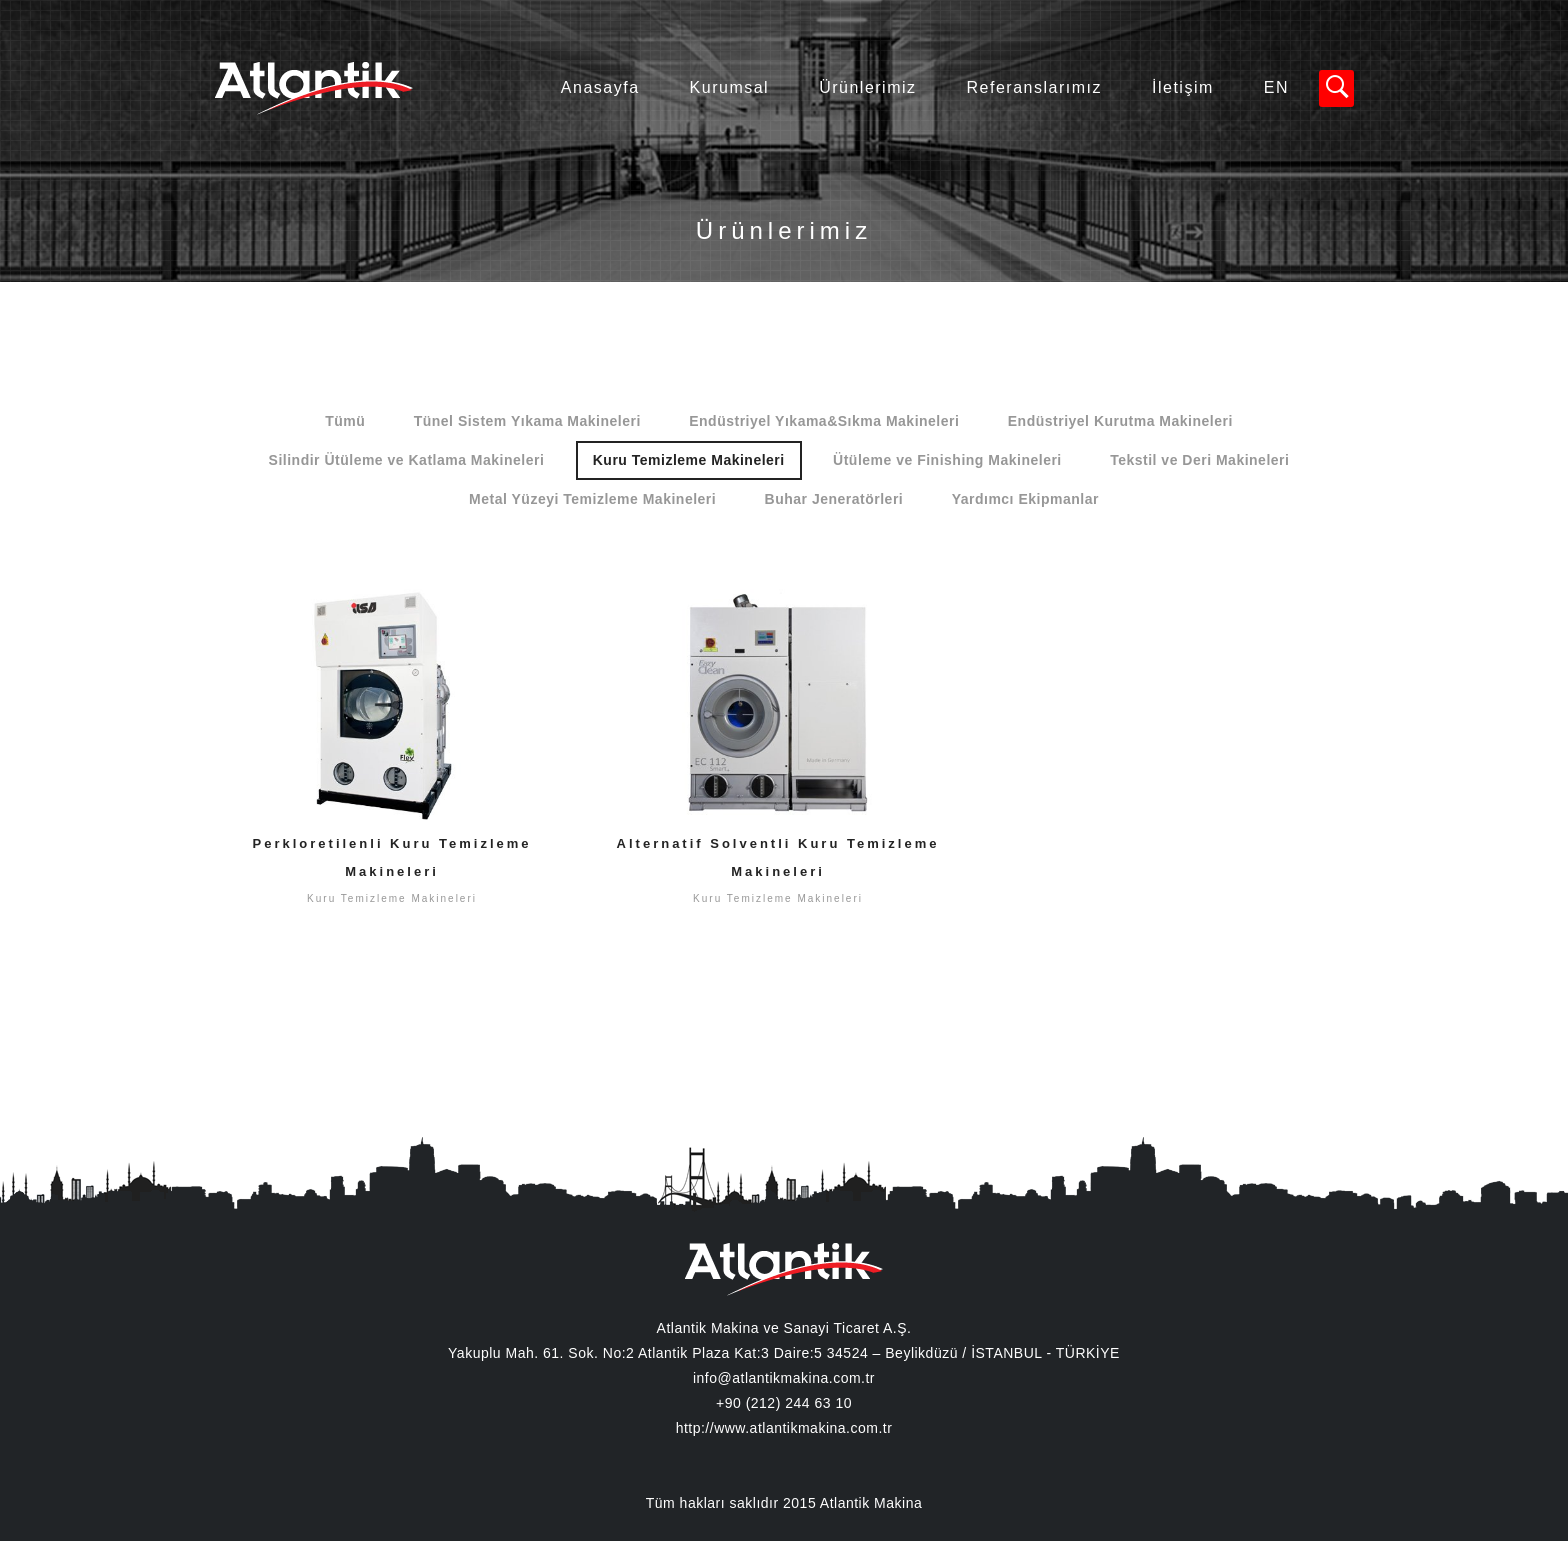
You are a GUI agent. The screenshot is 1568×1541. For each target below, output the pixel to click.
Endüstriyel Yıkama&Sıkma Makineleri (824, 421)
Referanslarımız (1034, 87)
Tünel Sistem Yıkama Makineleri (527, 421)
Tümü (345, 421)
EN (1276, 87)
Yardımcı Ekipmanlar (1025, 499)
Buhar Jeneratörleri (834, 499)
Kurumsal (730, 87)
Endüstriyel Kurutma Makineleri (1120, 421)
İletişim (1183, 87)
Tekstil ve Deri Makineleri (1199, 460)
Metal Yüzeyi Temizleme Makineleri (592, 499)
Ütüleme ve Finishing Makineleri (947, 460)
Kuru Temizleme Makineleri (689, 460)
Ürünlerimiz (867, 87)
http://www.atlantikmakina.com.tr (784, 1428)
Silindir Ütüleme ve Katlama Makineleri (407, 460)
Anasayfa (600, 87)
